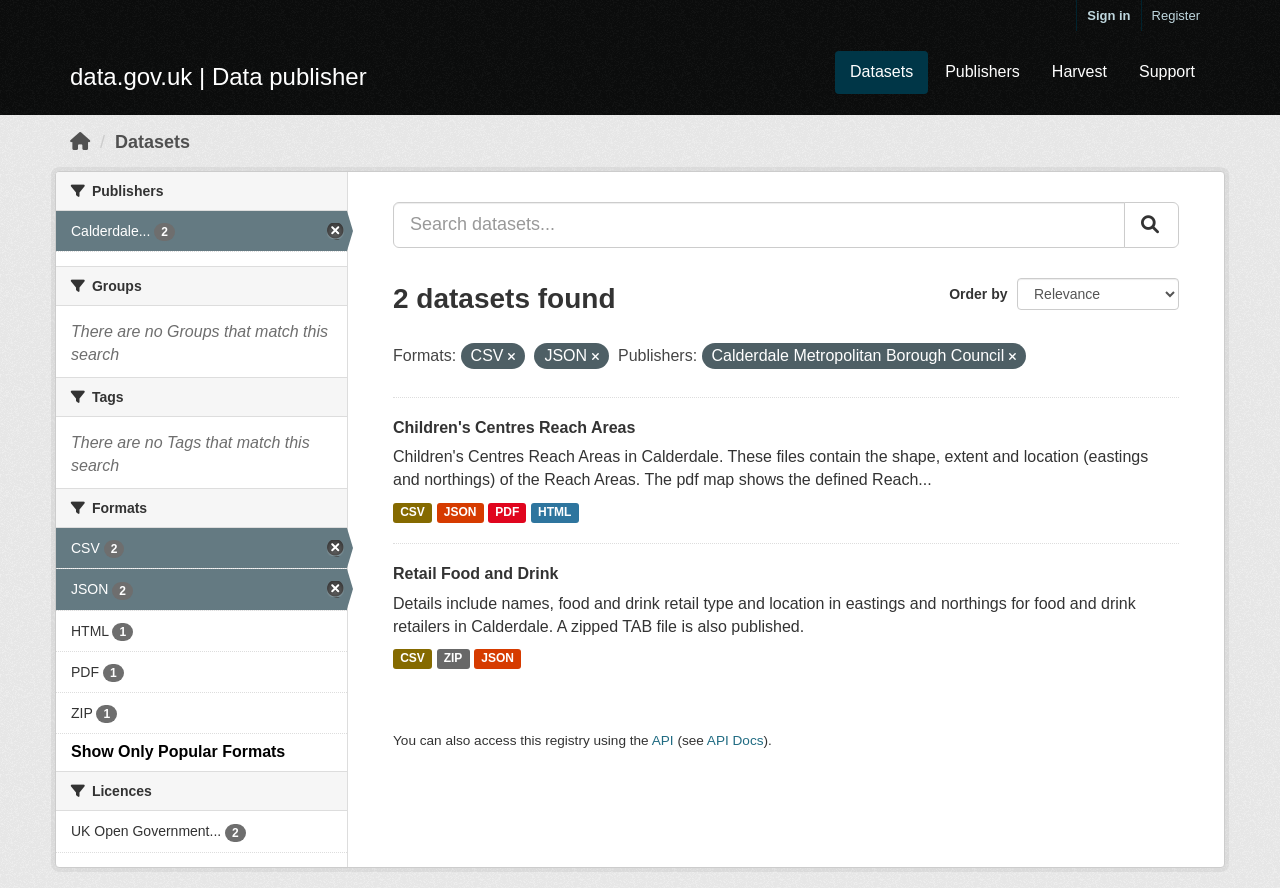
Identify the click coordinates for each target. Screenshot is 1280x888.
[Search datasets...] (759, 225)
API (663, 740)
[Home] (80, 142)
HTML (554, 512)
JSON (460, 512)
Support (1167, 71)
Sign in (1108, 15)
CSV (412, 512)
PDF (507, 512)
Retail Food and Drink (475, 573)
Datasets (881, 71)
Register (1176, 15)
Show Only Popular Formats (178, 751)
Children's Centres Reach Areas (514, 427)
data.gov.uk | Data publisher (218, 76)
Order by (978, 294)
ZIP (453, 658)
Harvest (1079, 71)
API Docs (735, 740)
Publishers (982, 71)
